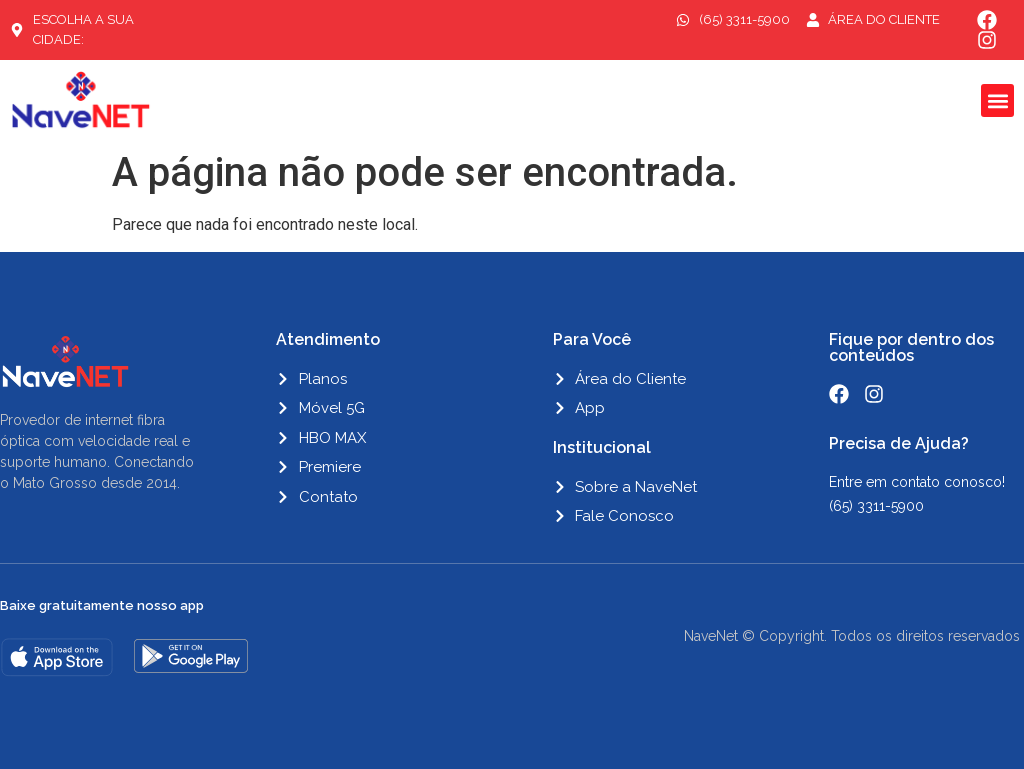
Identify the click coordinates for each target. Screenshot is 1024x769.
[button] (997, 100)
